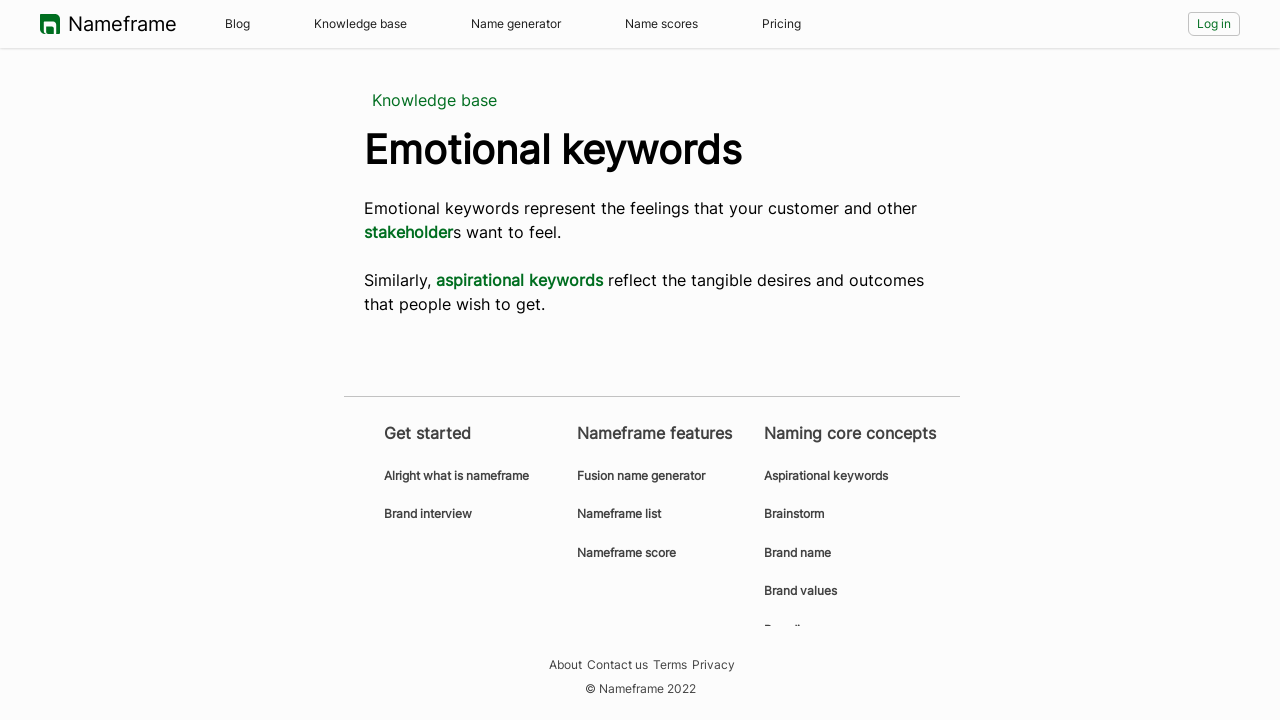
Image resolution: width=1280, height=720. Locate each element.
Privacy (713, 665)
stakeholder (408, 232)
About (565, 665)
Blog (237, 23)
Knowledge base (360, 23)
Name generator (516, 23)
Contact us (617, 665)
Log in (1214, 23)
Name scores (661, 23)
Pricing (781, 23)
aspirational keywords (519, 280)
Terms (670, 665)
